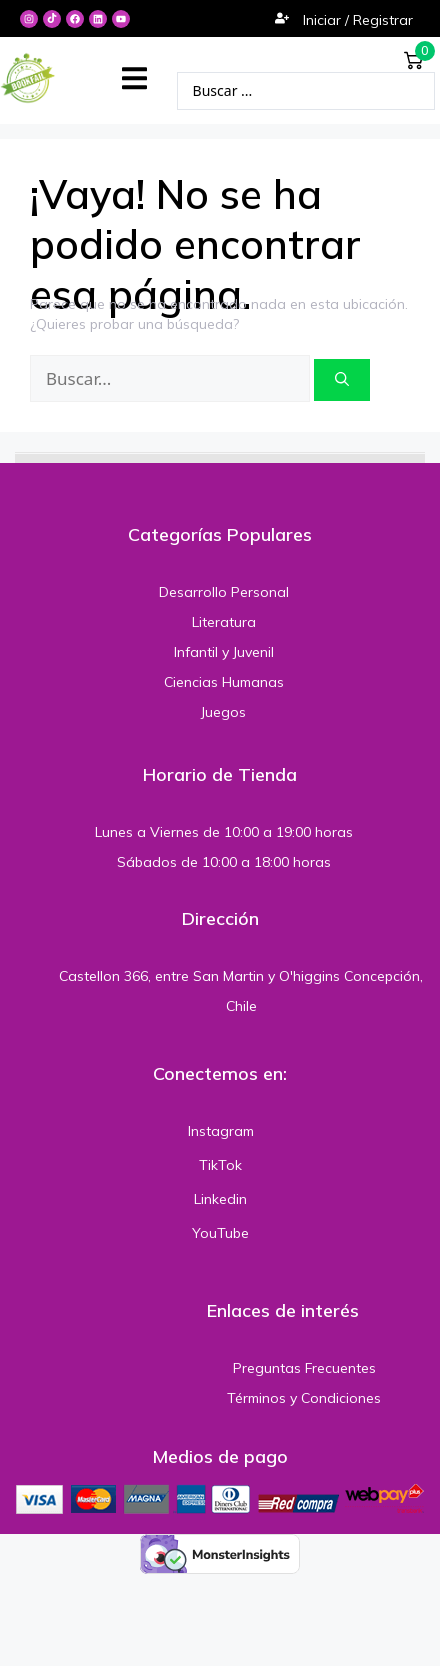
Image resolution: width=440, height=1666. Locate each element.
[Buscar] (342, 380)
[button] (134, 78)
